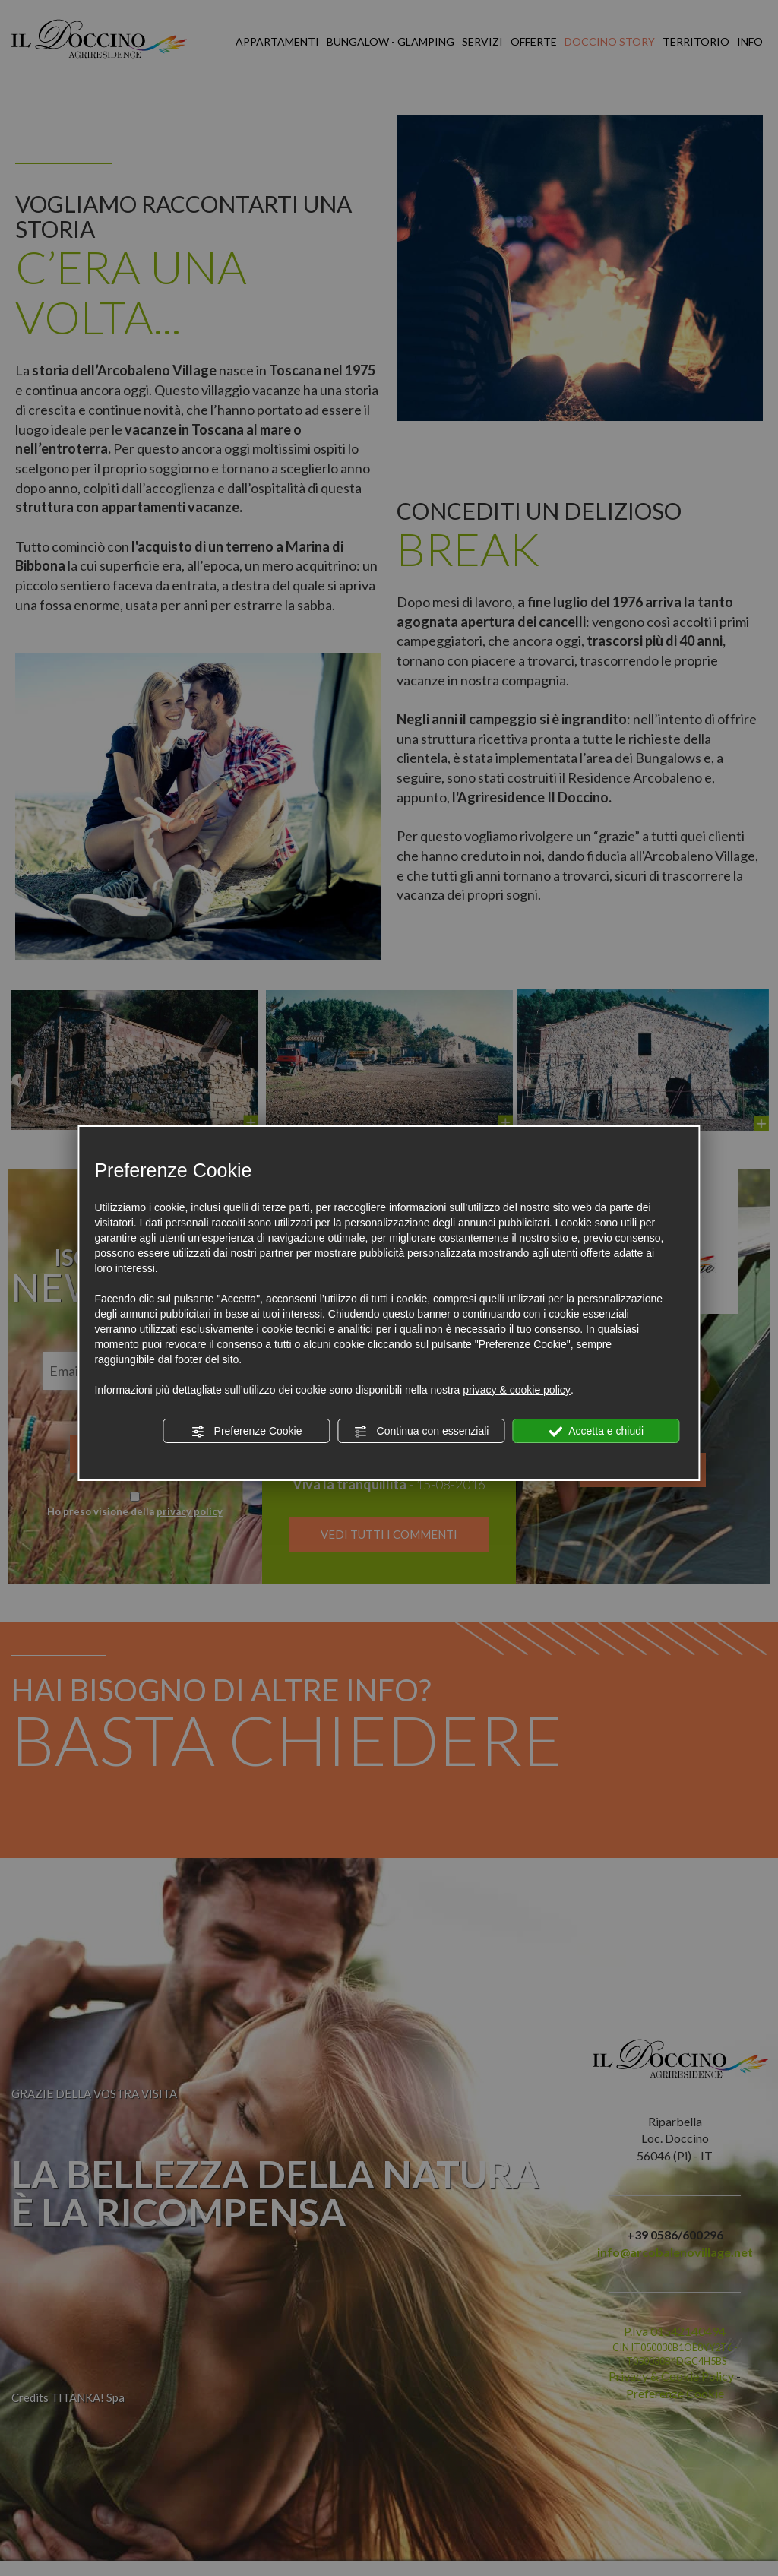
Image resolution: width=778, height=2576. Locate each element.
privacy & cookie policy (517, 1390)
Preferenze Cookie (246, 1431)
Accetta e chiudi (596, 1431)
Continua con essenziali (421, 1431)
